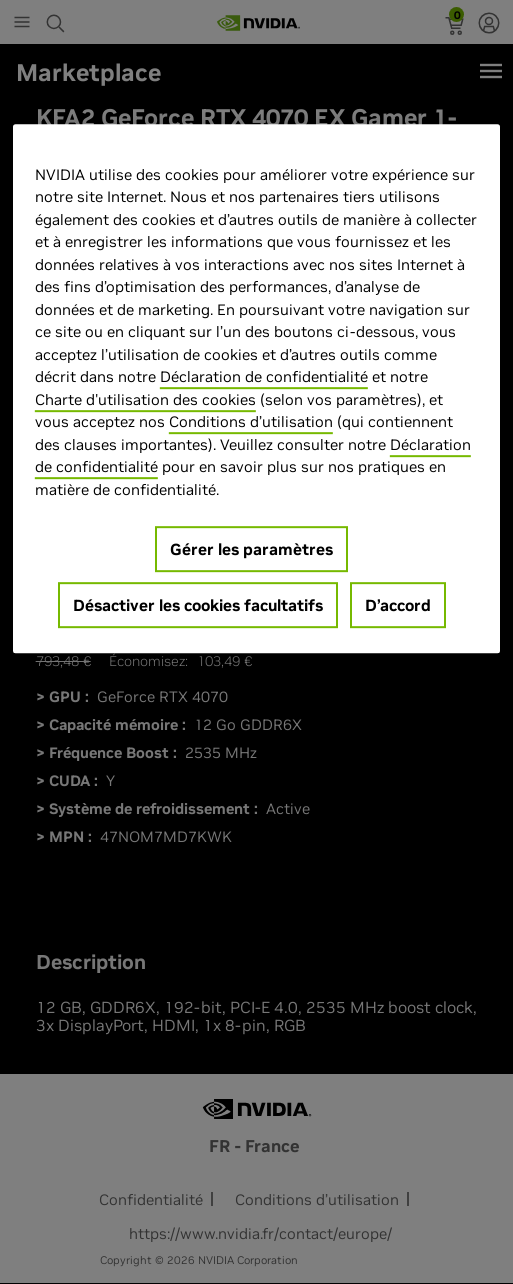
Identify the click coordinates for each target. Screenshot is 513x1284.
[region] (256, 389)
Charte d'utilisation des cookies (145, 399)
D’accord (398, 605)
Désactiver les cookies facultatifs (198, 605)
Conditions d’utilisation (251, 421)
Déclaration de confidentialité (264, 376)
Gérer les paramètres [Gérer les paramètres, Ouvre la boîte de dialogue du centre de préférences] (251, 549)
